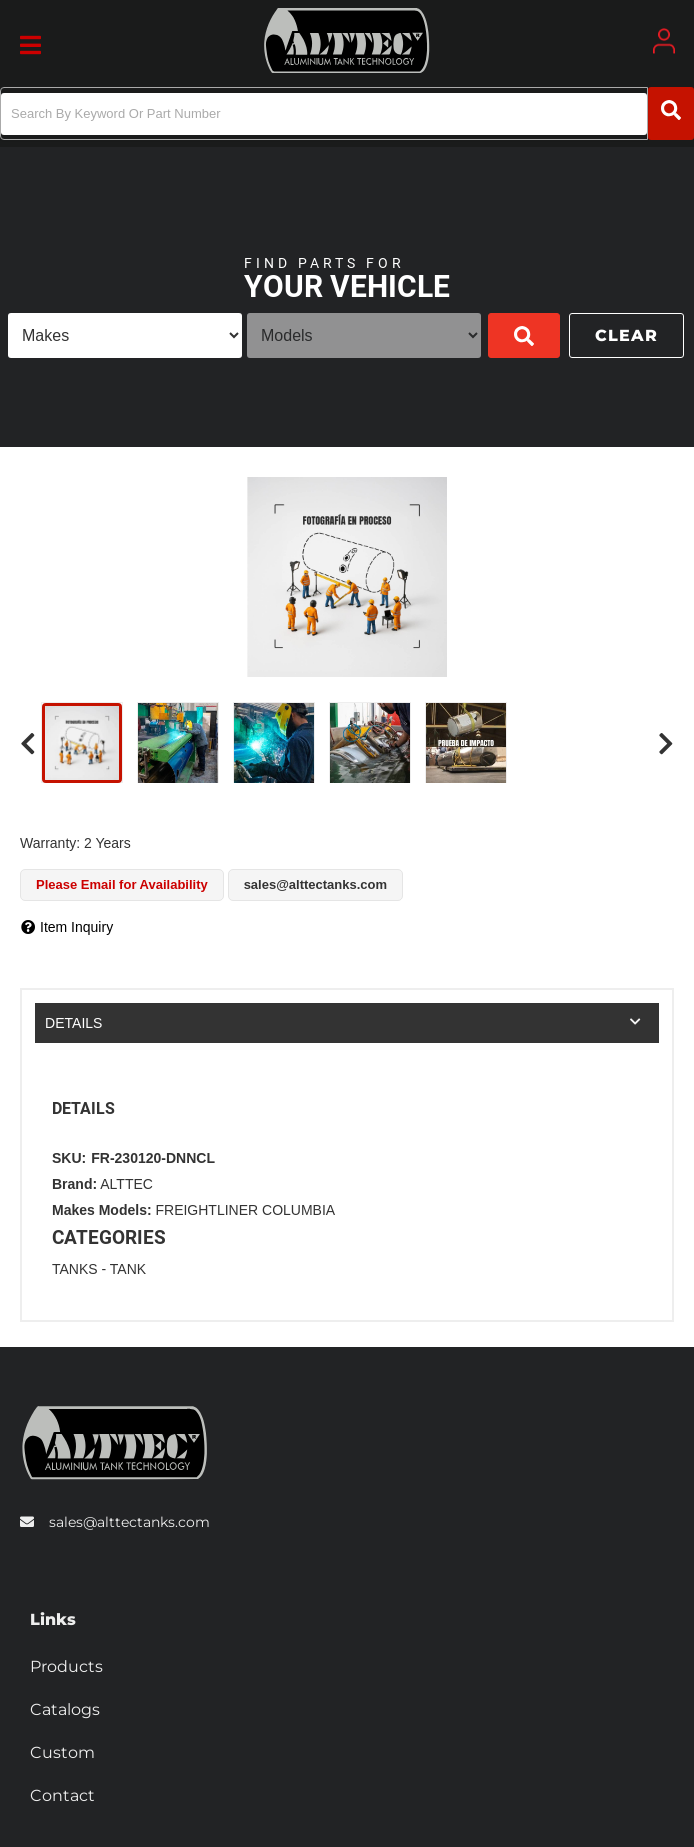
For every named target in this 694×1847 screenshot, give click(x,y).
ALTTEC (126, 1184)
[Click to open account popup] (664, 41)
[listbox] (125, 335)
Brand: (74, 1184)
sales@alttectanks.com (129, 1522)
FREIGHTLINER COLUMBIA (245, 1210)
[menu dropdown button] (30, 41)
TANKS (75, 1269)
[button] (347, 113)
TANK (128, 1269)
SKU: (69, 1158)
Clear (626, 335)
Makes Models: (102, 1210)
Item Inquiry (76, 927)
